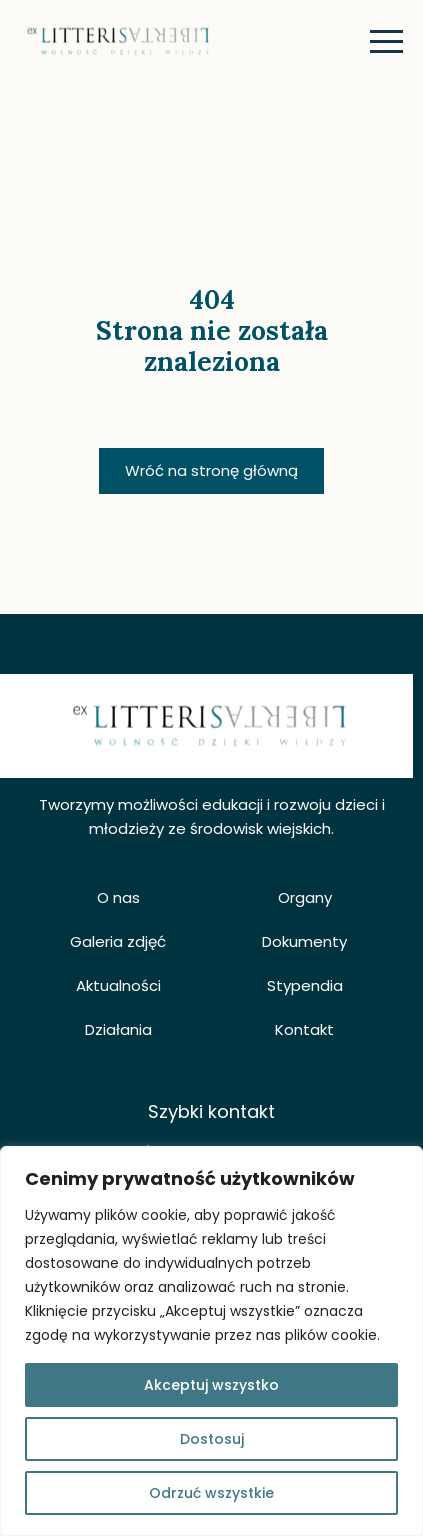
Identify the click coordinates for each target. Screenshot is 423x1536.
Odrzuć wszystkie (211, 1493)
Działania (118, 1029)
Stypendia (305, 985)
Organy (305, 897)
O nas (118, 897)
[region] (211, 1341)
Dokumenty (304, 941)
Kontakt (304, 1029)
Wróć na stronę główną (211, 470)
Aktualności (118, 985)
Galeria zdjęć (118, 941)
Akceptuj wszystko (211, 1385)
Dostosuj (212, 1439)
